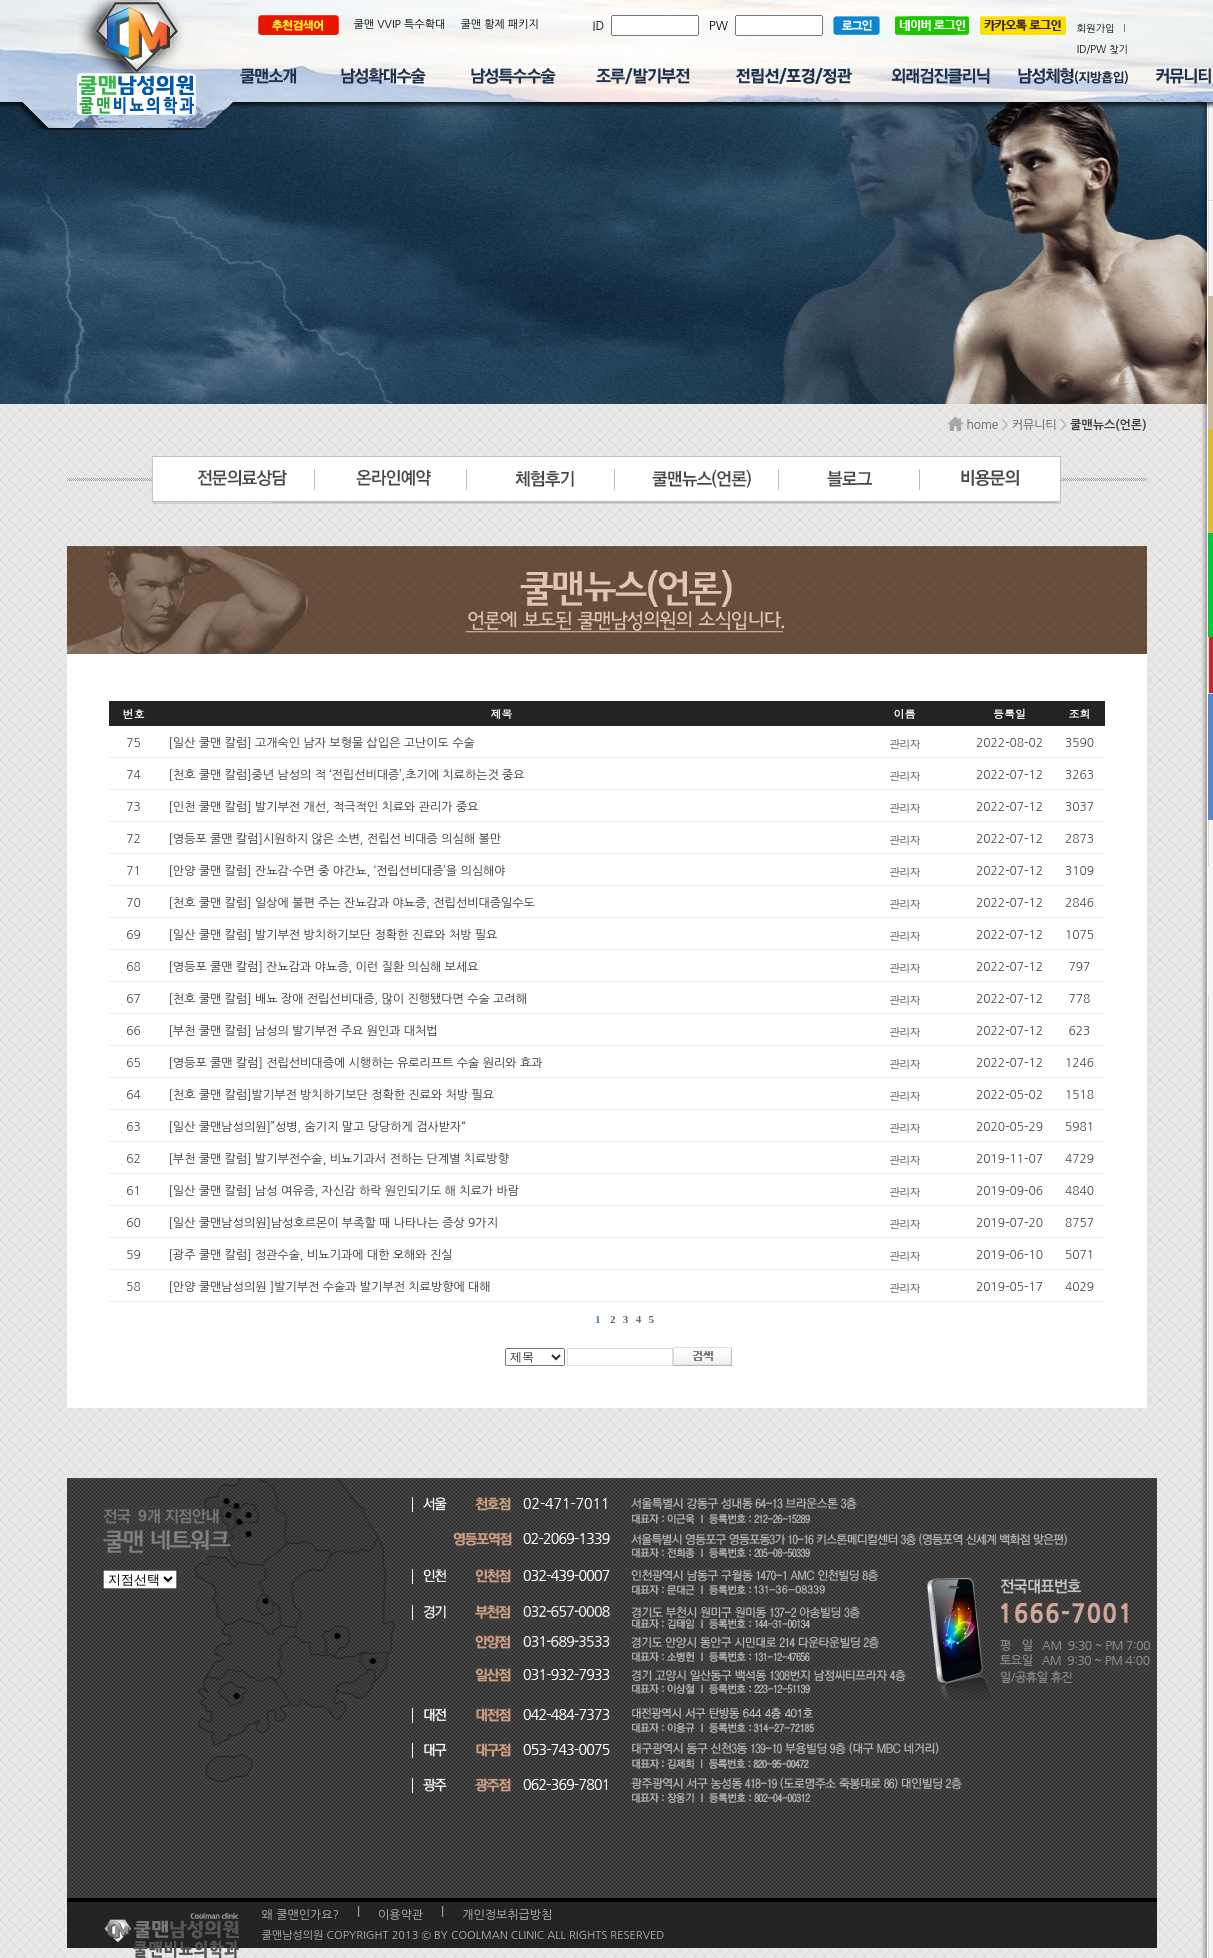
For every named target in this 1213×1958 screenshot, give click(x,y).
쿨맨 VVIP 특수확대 (400, 24)
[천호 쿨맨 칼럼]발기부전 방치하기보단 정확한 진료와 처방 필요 (332, 1095)
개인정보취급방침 (507, 1915)
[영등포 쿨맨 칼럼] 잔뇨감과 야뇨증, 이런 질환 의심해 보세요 (324, 967)
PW (722, 26)
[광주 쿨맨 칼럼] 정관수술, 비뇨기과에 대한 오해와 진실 (311, 1255)
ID (602, 26)
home (973, 425)
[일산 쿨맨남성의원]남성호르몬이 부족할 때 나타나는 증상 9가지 (333, 1223)
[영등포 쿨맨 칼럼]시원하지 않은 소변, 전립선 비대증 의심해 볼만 (335, 839)
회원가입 (1096, 28)
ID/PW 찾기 (1102, 49)
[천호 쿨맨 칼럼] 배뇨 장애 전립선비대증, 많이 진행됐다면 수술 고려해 (348, 999)
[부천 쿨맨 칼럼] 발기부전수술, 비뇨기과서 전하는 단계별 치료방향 (339, 1159)
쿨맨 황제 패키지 (499, 24)
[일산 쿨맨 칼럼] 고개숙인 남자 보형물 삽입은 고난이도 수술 (322, 743)
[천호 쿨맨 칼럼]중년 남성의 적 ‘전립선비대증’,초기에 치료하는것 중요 (347, 775)
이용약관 (400, 1915)
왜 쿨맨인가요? (301, 1915)
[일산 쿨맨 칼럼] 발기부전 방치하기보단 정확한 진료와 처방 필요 (333, 935)
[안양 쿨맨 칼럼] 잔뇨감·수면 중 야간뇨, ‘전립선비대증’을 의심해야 (337, 871)
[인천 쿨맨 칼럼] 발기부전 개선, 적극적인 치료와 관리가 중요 (324, 807)
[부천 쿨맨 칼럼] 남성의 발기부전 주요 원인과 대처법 (303, 1031)
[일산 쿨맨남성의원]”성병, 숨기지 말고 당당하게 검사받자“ (317, 1127)
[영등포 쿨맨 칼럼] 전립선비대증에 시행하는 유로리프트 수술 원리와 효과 (356, 1063)
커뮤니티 (1034, 425)
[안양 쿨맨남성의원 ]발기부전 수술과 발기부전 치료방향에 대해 (330, 1287)
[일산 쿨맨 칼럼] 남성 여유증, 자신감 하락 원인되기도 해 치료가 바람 (344, 1191)
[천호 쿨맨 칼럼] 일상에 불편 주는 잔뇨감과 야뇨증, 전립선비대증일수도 (352, 903)
